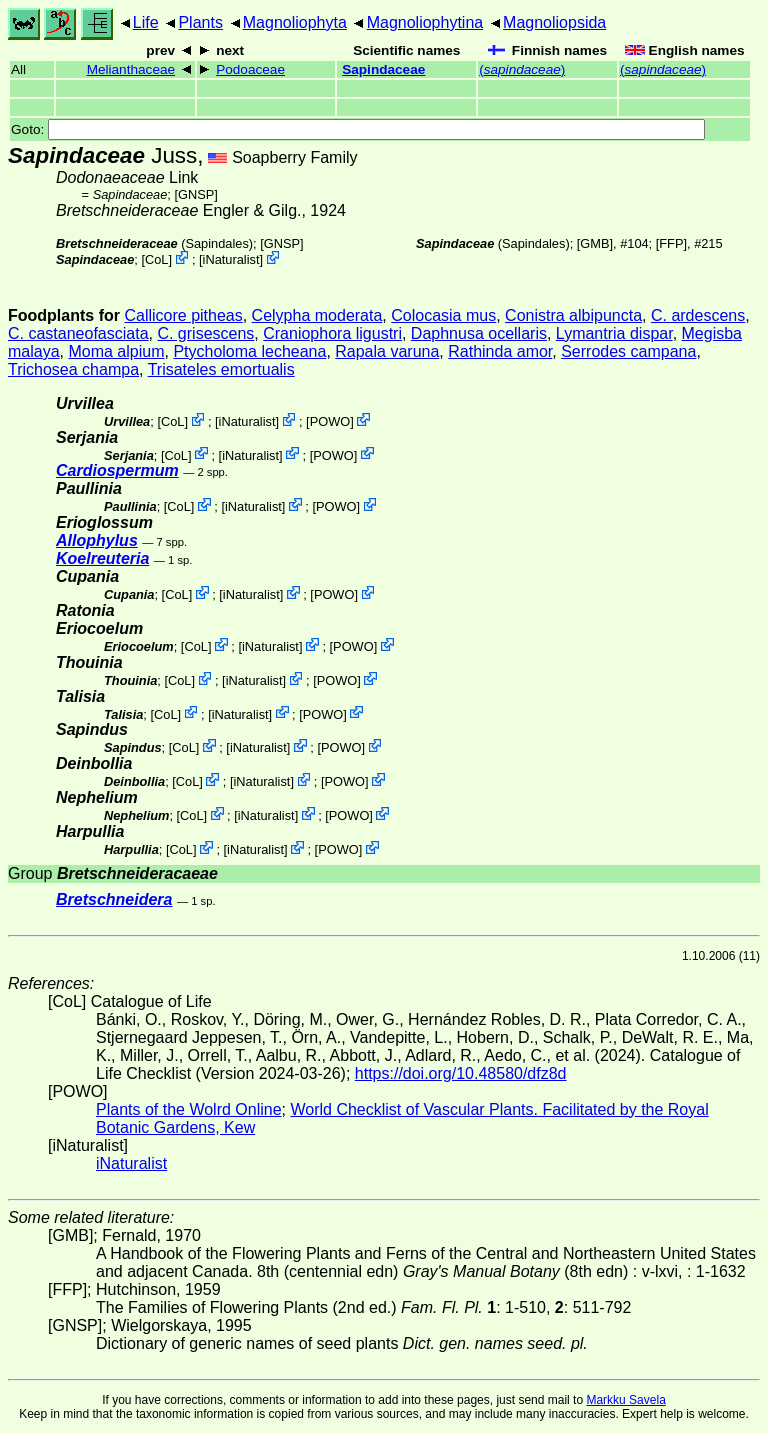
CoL (156, 259)
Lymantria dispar (614, 333)
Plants (200, 22)
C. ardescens (698, 315)
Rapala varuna (387, 351)
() (522, 69)
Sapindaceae (383, 69)
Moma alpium (116, 351)
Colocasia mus (443, 315)
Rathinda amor (500, 351)
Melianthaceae (131, 69)
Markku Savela (625, 1400)
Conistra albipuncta (573, 315)
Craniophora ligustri (332, 333)
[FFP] (671, 243)
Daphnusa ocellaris (479, 333)
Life (146, 22)
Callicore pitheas (183, 315)
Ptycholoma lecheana (249, 351)
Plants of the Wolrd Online (189, 1109)
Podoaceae (250, 69)
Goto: (358, 129)
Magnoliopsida (554, 22)
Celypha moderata (317, 315)
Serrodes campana (628, 351)
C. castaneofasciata (78, 333)
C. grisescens (205, 333)
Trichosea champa (73, 369)
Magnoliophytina (425, 22)
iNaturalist (231, 259)
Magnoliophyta (295, 22)
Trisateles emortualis (221, 369)
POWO (330, 421)
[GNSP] (195, 194)
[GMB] (595, 243)
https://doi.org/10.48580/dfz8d (461, 1073)
